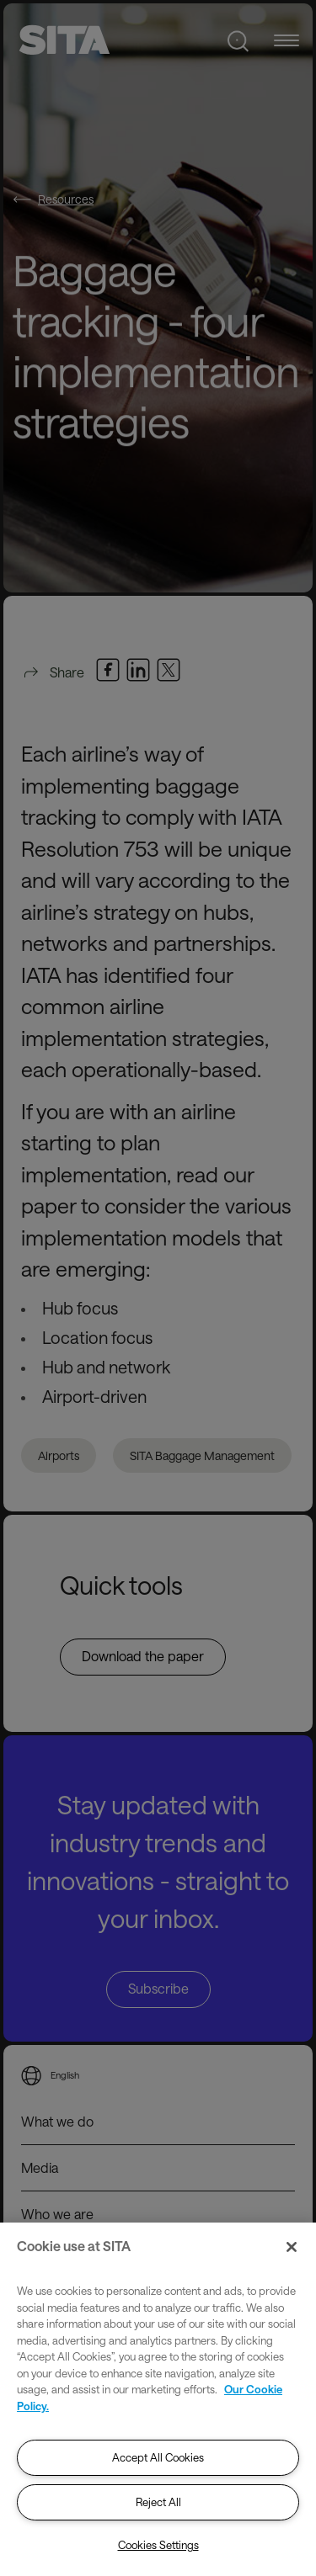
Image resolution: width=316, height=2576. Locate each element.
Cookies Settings (158, 2545)
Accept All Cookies (158, 2457)
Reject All (158, 2502)
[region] (158, 2399)
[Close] (291, 2246)
